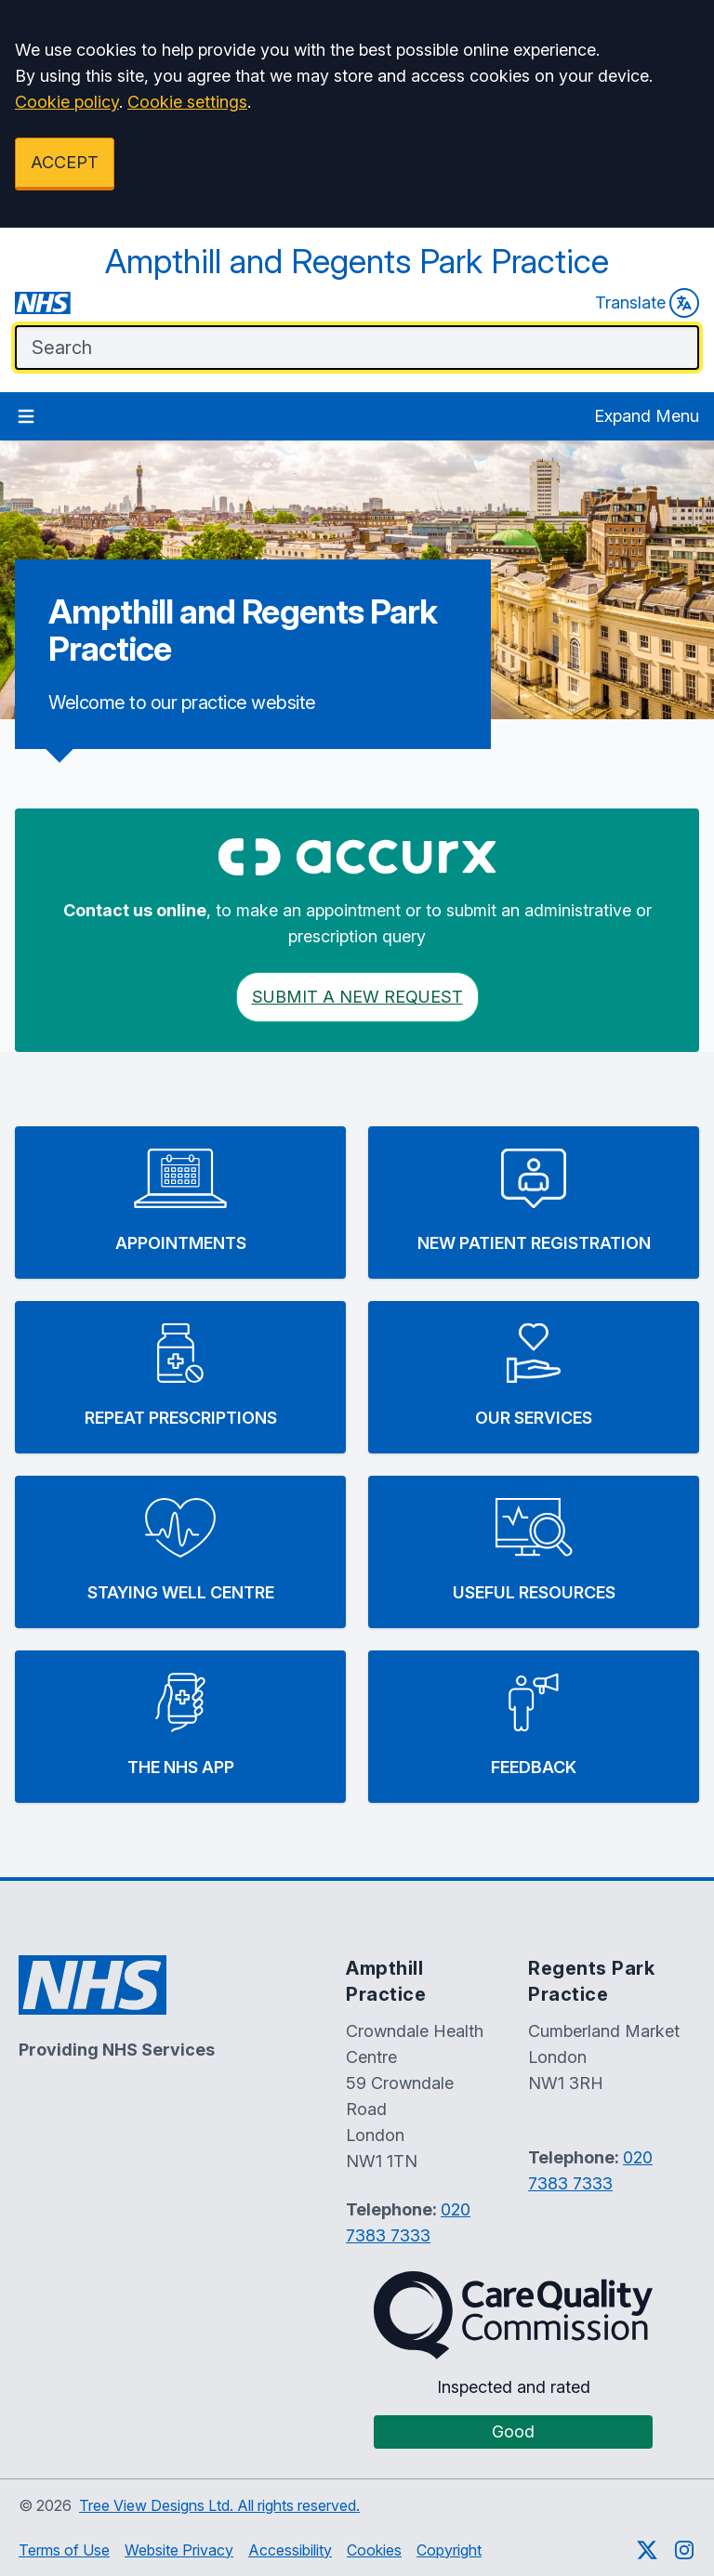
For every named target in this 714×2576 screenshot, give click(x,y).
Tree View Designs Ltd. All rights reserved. (219, 2505)
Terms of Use (64, 2550)
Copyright (449, 2550)
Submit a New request (357, 996)
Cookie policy (67, 102)
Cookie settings (187, 102)
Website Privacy (179, 2550)
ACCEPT (65, 162)
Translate (647, 303)
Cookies (374, 2550)
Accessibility (290, 2550)
